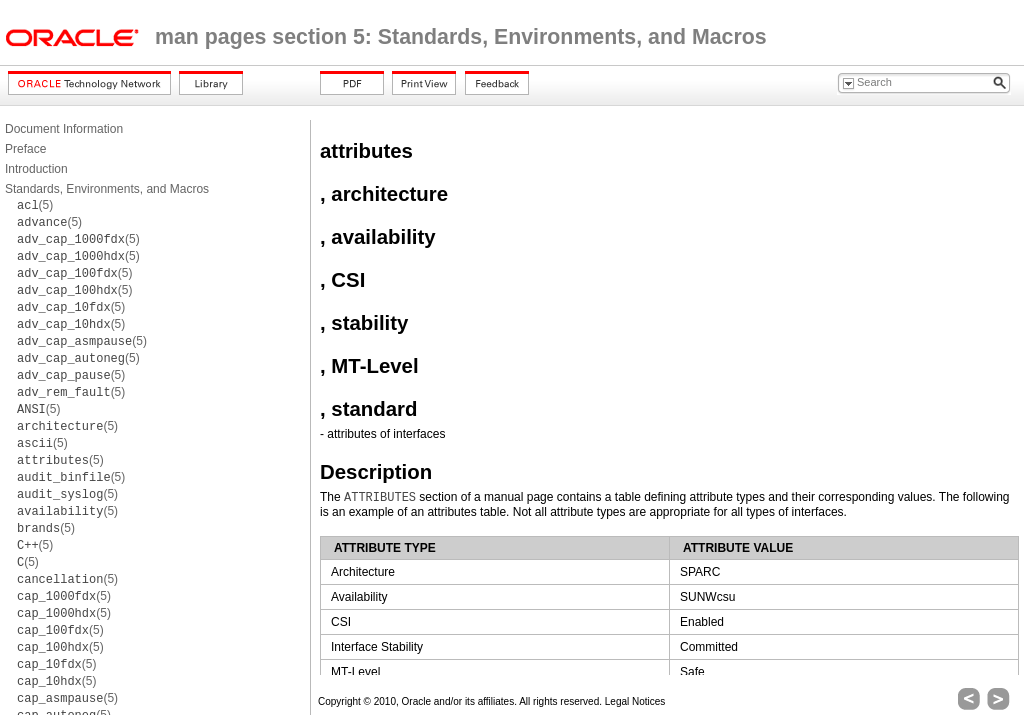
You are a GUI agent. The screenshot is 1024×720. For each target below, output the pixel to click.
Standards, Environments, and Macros (107, 189)
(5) (35, 205)
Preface (25, 149)
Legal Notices (635, 701)
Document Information (64, 129)
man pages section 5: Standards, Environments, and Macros (461, 37)
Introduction (36, 169)
